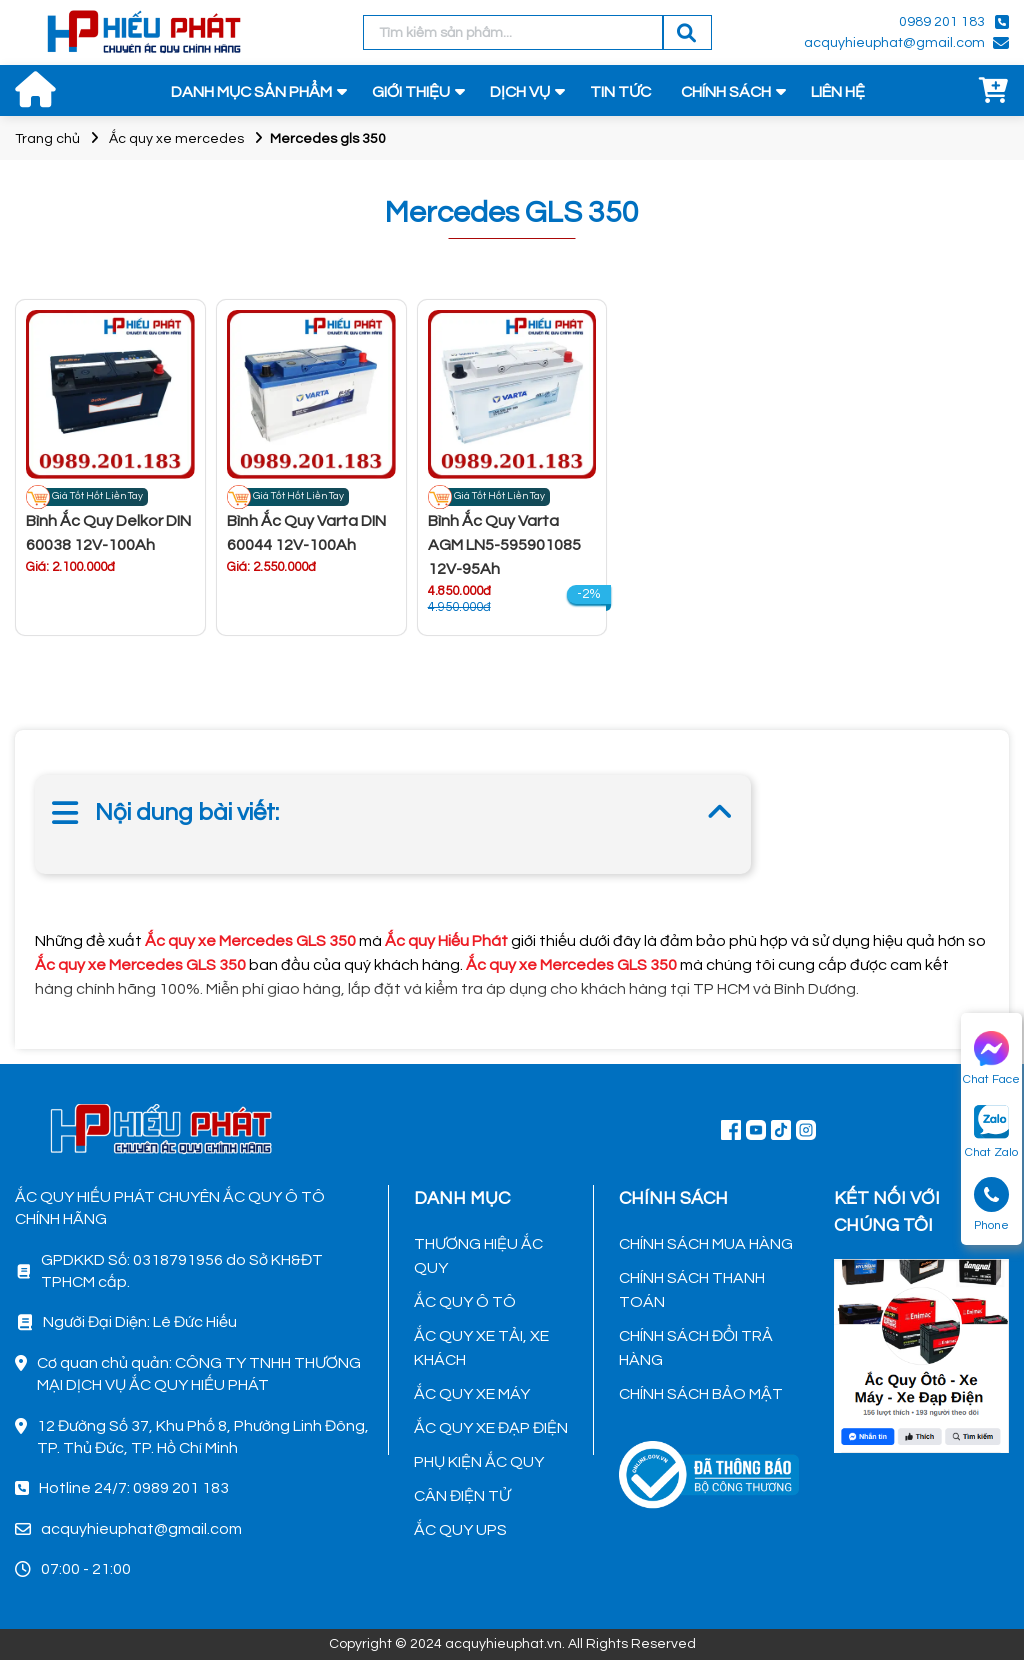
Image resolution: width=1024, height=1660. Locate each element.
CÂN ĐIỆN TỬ (462, 1496)
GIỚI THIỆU (411, 92)
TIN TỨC (620, 92)
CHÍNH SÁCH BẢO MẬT (701, 1394)
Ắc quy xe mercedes (176, 139)
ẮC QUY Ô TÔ (465, 1302)
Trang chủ (47, 139)
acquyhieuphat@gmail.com (894, 43)
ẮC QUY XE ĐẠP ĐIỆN (491, 1428)
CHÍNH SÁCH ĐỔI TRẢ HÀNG (696, 1348)
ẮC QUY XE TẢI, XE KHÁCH (481, 1348)
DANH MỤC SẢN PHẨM (251, 92)
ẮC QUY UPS (460, 1530)
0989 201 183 (942, 22)
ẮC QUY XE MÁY (472, 1394)
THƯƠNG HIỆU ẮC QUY (478, 1256)
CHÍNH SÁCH (726, 92)
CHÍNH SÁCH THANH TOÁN (692, 1290)
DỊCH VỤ (520, 92)
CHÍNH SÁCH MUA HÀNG (706, 1244)
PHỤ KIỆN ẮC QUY (479, 1462)
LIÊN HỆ (838, 92)
